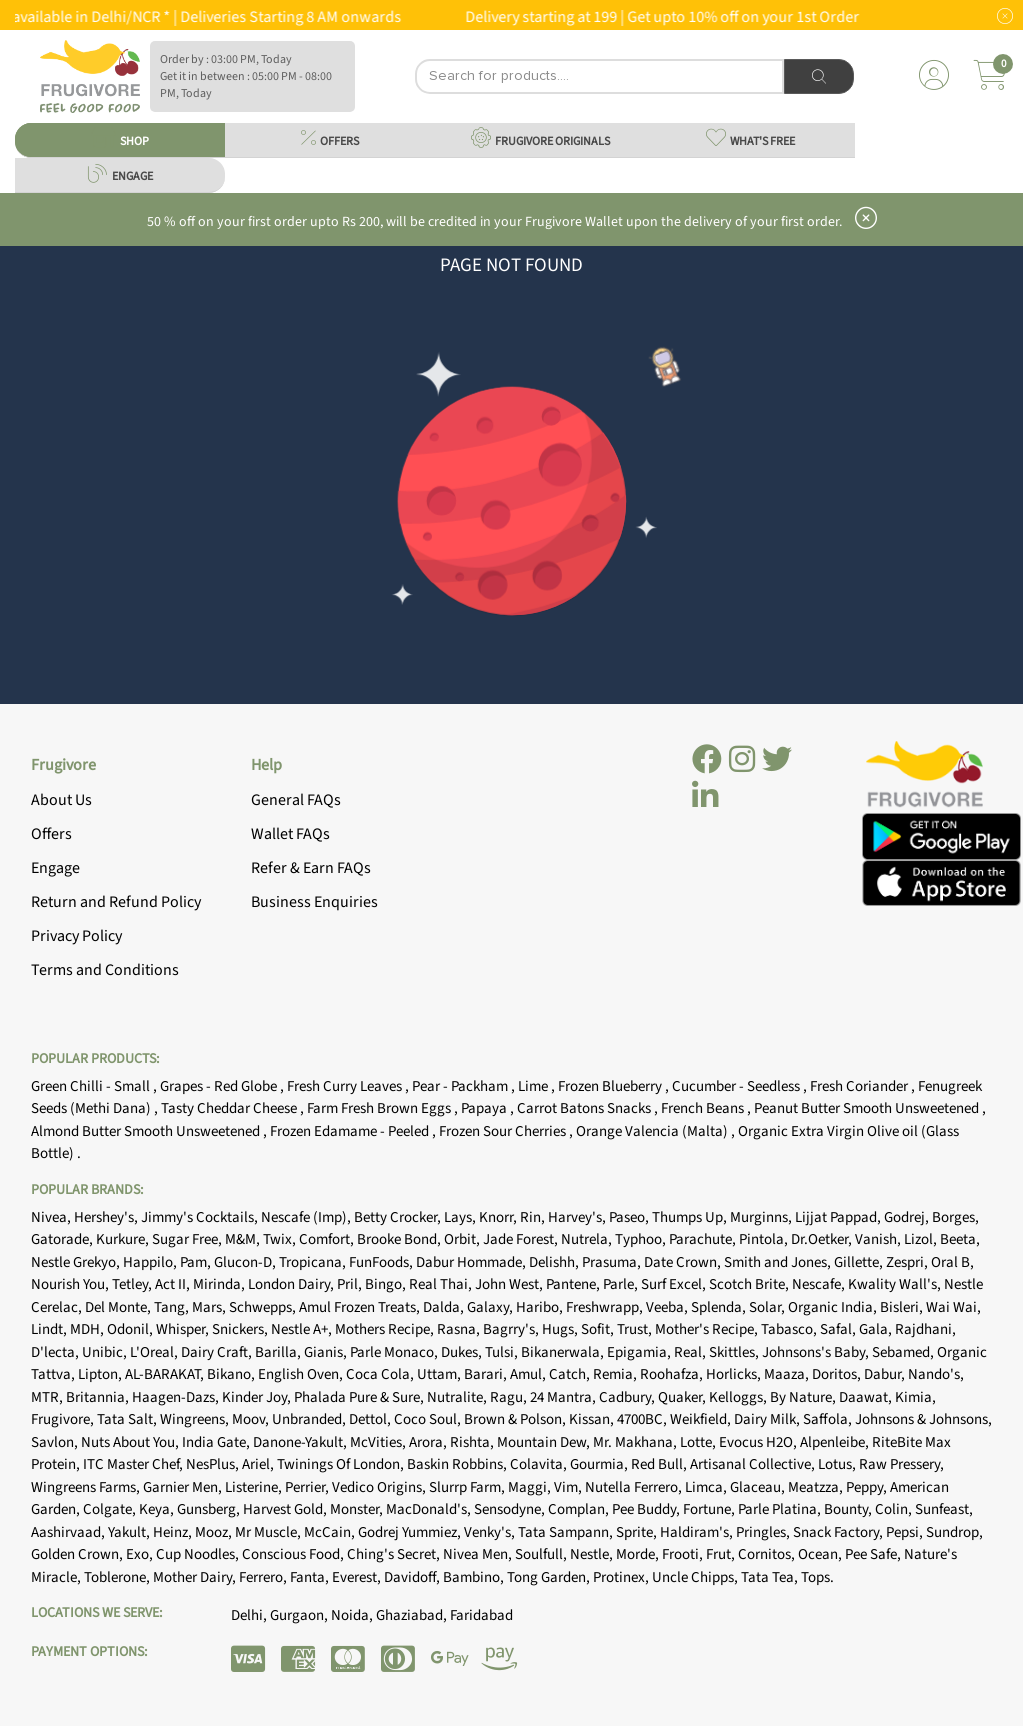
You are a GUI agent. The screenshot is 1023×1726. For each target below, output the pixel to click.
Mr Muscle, (269, 1532)
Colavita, (540, 1464)
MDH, (88, 1329)
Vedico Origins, (380, 1487)
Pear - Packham (461, 1086)
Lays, (461, 1217)
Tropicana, (314, 1262)
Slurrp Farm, (468, 1487)
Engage (55, 868)
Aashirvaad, (69, 1532)
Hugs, (561, 1329)
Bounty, (849, 1509)
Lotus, (838, 1464)
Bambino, (475, 1577)
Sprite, (638, 1532)
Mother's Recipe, (708, 1329)
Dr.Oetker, (823, 1239)
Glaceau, (759, 1487)
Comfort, (328, 1239)
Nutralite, (458, 1397)
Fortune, (710, 1509)
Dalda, (445, 1307)
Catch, (571, 1374)
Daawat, (867, 1397)
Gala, (877, 1329)
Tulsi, (503, 1352)
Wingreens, (196, 1419)
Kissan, (593, 1419)
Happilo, (151, 1262)
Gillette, (860, 1262)
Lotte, (699, 1442)
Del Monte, (119, 1307)
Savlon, (56, 1442)
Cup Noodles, (199, 1554)
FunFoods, (382, 1262)
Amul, (529, 1374)
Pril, (351, 1284)
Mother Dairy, (196, 1577)
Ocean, (821, 1554)
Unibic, (106, 1352)
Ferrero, (264, 1577)
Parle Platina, (781, 1509)
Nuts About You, (131, 1442)
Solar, (768, 1307)
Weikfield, (702, 1419)
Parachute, (704, 1239)
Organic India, (834, 1307)
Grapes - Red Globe (220, 1086)
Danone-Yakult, (301, 1442)
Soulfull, (542, 1554)
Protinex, (622, 1577)
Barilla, (279, 1352)
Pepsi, (906, 1532)
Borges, (955, 1217)
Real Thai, (442, 1284)
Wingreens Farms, (87, 1487)
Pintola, (765, 1239)
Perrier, (308, 1487)
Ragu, (510, 1397)
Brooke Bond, (400, 1239)
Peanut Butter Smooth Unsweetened (868, 1108)
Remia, (616, 1374)
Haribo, (541, 1307)
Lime (534, 1086)
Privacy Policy (76, 936)
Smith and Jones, (779, 1262)
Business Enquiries (314, 902)
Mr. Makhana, (636, 1442)
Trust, (636, 1329)
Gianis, (327, 1352)
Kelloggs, (739, 1397)
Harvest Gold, (286, 1509)
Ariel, (259, 1464)
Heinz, (174, 1532)
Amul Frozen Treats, (361, 1307)
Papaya (485, 1108)
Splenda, (720, 1307)
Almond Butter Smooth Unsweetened (147, 1131)
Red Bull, (660, 1464)
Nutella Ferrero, (635, 1487)
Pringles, (764, 1532)
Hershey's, (107, 1217)
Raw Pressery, (901, 1464)
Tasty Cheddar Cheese (230, 1108)
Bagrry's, (512, 1329)
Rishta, (473, 1442)
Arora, (429, 1442)
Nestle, (593, 1554)
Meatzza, (817, 1487)
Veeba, (668, 1307)
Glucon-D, (246, 1262)
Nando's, (936, 1374)
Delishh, (555, 1262)
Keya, (158, 1509)
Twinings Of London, (342, 1464)
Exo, (141, 1554)
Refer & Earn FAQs (311, 868)
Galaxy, (491, 1307)
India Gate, (217, 1442)
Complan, (580, 1509)
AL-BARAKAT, (166, 1374)
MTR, (48, 1397)
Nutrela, (588, 1239)
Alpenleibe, (836, 1442)
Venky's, (491, 1532)
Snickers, (241, 1329)
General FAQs (296, 800)
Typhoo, (642, 1239)
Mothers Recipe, (386, 1329)
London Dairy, (292, 1284)
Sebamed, (904, 1352)
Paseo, (630, 1217)
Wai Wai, (953, 1307)
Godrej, (908, 1217)
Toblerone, (118, 1577)
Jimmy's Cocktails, (201, 1217)
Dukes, (463, 1352)
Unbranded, (310, 1419)
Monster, (358, 1509)
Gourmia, (600, 1464)
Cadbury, (628, 1397)
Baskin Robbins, (458, 1464)
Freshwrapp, (606, 1307)
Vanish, (879, 1239)
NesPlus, (214, 1464)
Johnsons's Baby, (817, 1352)
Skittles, (735, 1352)
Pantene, (574, 1284)
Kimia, (915, 1397)
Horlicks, (735, 1374)
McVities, (379, 1442)
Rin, (534, 1217)
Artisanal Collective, (754, 1464)
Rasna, (460, 1329)
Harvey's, (578, 1217)
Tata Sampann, (567, 1532)
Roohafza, (673, 1374)
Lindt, (50, 1329)
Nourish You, (71, 1284)
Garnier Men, (184, 1487)
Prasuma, (613, 1262)
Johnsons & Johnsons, (923, 1419)
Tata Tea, (771, 1577)
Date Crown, (684, 1262)
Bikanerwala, (564, 1352)
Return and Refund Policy (116, 902)
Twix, (281, 1239)
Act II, (174, 1284)
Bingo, (387, 1284)
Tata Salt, (128, 1419)
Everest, (358, 1577)
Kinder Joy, (258, 1397)
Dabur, (886, 1374)
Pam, (197, 1262)
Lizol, (922, 1239)
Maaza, (788, 1374)
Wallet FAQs (290, 834)
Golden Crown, (78, 1554)
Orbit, (463, 1239)
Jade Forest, (522, 1239)
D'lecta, (56, 1352)
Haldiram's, (698, 1532)
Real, (691, 1352)
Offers (51, 834)
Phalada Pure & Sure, (360, 1397)
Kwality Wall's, (896, 1284)
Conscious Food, (294, 1554)
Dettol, (371, 1419)
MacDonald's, (430, 1509)
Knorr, (499, 1217)
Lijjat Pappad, (839, 1217)
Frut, (722, 1554)
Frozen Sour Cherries (504, 1131)
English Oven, (302, 1374)
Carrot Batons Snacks (585, 1108)
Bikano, (232, 1374)
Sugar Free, (188, 1239)
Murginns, (762, 1217)
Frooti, (684, 1554)
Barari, (487, 1374)
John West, (510, 1284)
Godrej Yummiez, (411, 1532)
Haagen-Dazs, (177, 1397)
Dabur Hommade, (472, 1262)
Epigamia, (640, 1352)
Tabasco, (790, 1329)
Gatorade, (63, 1239)
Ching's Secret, (395, 1554)
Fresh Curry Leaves (346, 1086)
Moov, (252, 1419)
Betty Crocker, (399, 1217)
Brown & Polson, (516, 1419)
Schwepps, (264, 1307)
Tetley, (133, 1284)
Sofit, (599, 1329)
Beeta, (960, 1239)
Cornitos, (768, 1554)
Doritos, (838, 1374)
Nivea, (52, 1217)
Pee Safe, (874, 1554)
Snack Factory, (839, 1532)
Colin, (895, 1509)
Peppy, (868, 1487)
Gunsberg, (210, 1509)
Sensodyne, (511, 1509)
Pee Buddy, (647, 1509)
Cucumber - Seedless (737, 1086)
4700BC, (643, 1419)
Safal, (839, 1329)
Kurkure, (124, 1239)
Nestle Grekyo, (77, 1262)
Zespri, (908, 1262)
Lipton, (101, 1374)
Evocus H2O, (759, 1442)
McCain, (331, 1532)
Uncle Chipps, (696, 1577)
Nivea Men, (479, 1554)
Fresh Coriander (860, 1086)
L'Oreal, (155, 1352)
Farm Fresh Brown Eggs (380, 1108)
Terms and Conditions (105, 970)
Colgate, (111, 1509)
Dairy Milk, (768, 1419)
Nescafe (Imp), (307, 1217)
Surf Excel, (675, 1284)
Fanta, (311, 1577)
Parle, (622, 1284)
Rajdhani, (925, 1329)
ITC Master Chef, (134, 1464)
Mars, (210, 1307)
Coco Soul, (429, 1419)
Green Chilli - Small (92, 1086)
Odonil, (131, 1329)
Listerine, (255, 1487)
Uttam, (440, 1374)
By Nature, (804, 1397)
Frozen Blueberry (611, 1086)
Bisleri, (903, 1307)
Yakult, (130, 1532)
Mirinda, (220, 1284)
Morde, (639, 1554)
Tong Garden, (550, 1577)
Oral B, (952, 1262)
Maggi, (531, 1487)
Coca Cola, (381, 1374)
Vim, (569, 1487)
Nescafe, (820, 1284)
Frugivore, (64, 1419)
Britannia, (99, 1397)
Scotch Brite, (750, 1284)
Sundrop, (954, 1532)
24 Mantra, (564, 1397)
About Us (61, 800)
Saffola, (829, 1419)
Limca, (707, 1487)
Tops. (817, 1577)
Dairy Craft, (218, 1352)
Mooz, (215, 1532)
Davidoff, (413, 1577)
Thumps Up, (691, 1217)
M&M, (244, 1239)
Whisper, (184, 1329)
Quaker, (683, 1397)
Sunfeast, (944, 1509)
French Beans (704, 1108)
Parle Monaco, (395, 1352)
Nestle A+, (303, 1329)
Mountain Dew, (545, 1442)
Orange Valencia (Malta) (653, 1131)
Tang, (173, 1307)
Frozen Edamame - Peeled (351, 1131)
